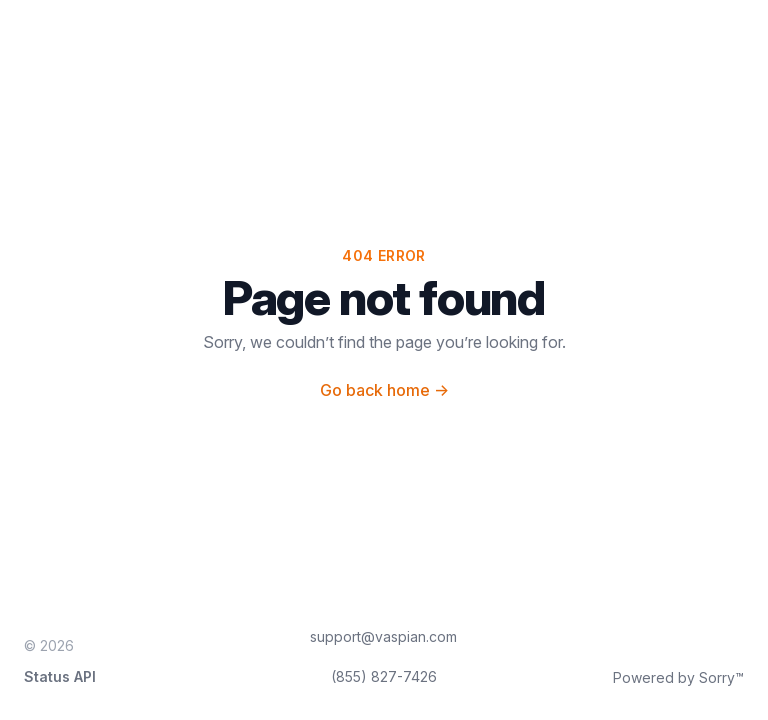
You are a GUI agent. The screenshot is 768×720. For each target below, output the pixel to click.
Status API (60, 676)
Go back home (384, 390)
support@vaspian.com (383, 636)
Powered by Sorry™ (678, 677)
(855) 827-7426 (384, 676)
